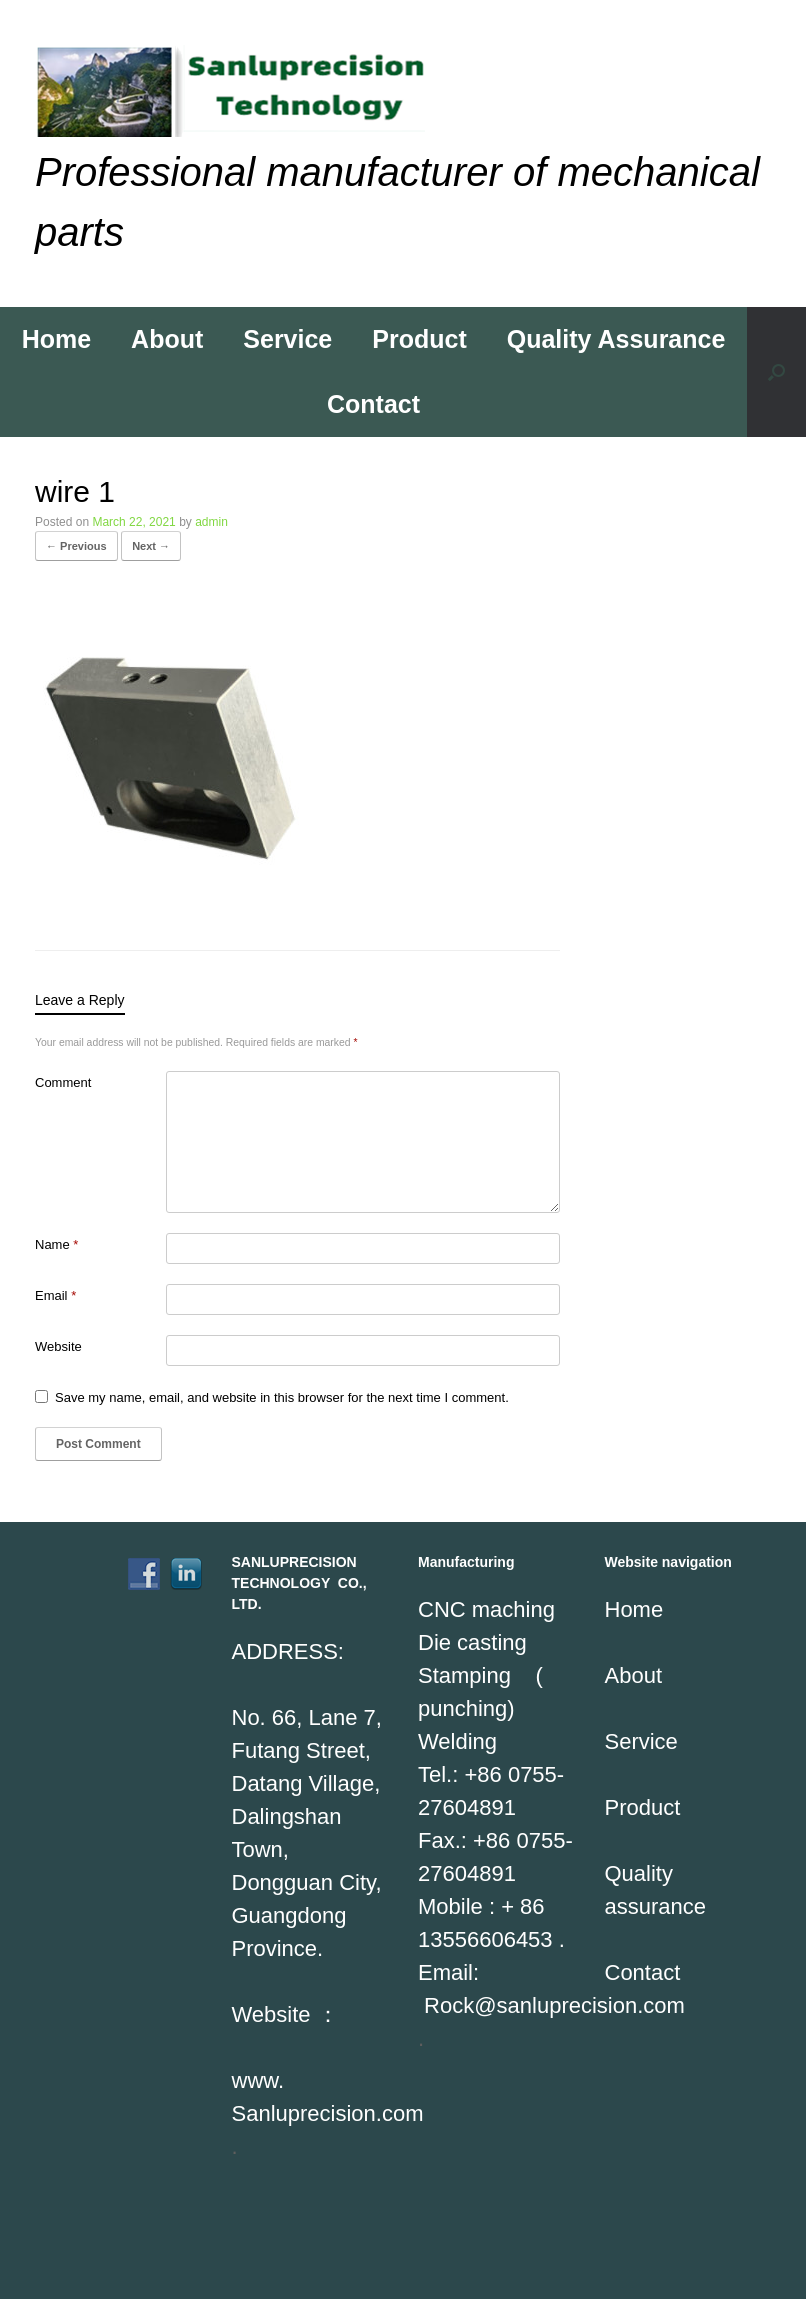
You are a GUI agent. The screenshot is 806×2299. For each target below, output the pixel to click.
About (167, 339)
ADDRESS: (288, 1651)
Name (56, 1244)
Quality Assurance (616, 339)
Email (55, 1295)
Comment (63, 1082)
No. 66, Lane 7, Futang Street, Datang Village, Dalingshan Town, (307, 1783)
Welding (457, 1741)
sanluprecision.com (591, 2005)
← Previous (76, 546)
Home (56, 339)
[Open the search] (776, 372)
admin (211, 522)
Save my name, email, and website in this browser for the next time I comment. (282, 1397)
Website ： (285, 2014)
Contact (373, 404)
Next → (151, 546)
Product (419, 339)
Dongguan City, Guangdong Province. (307, 1915)
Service (287, 339)
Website (58, 1346)
